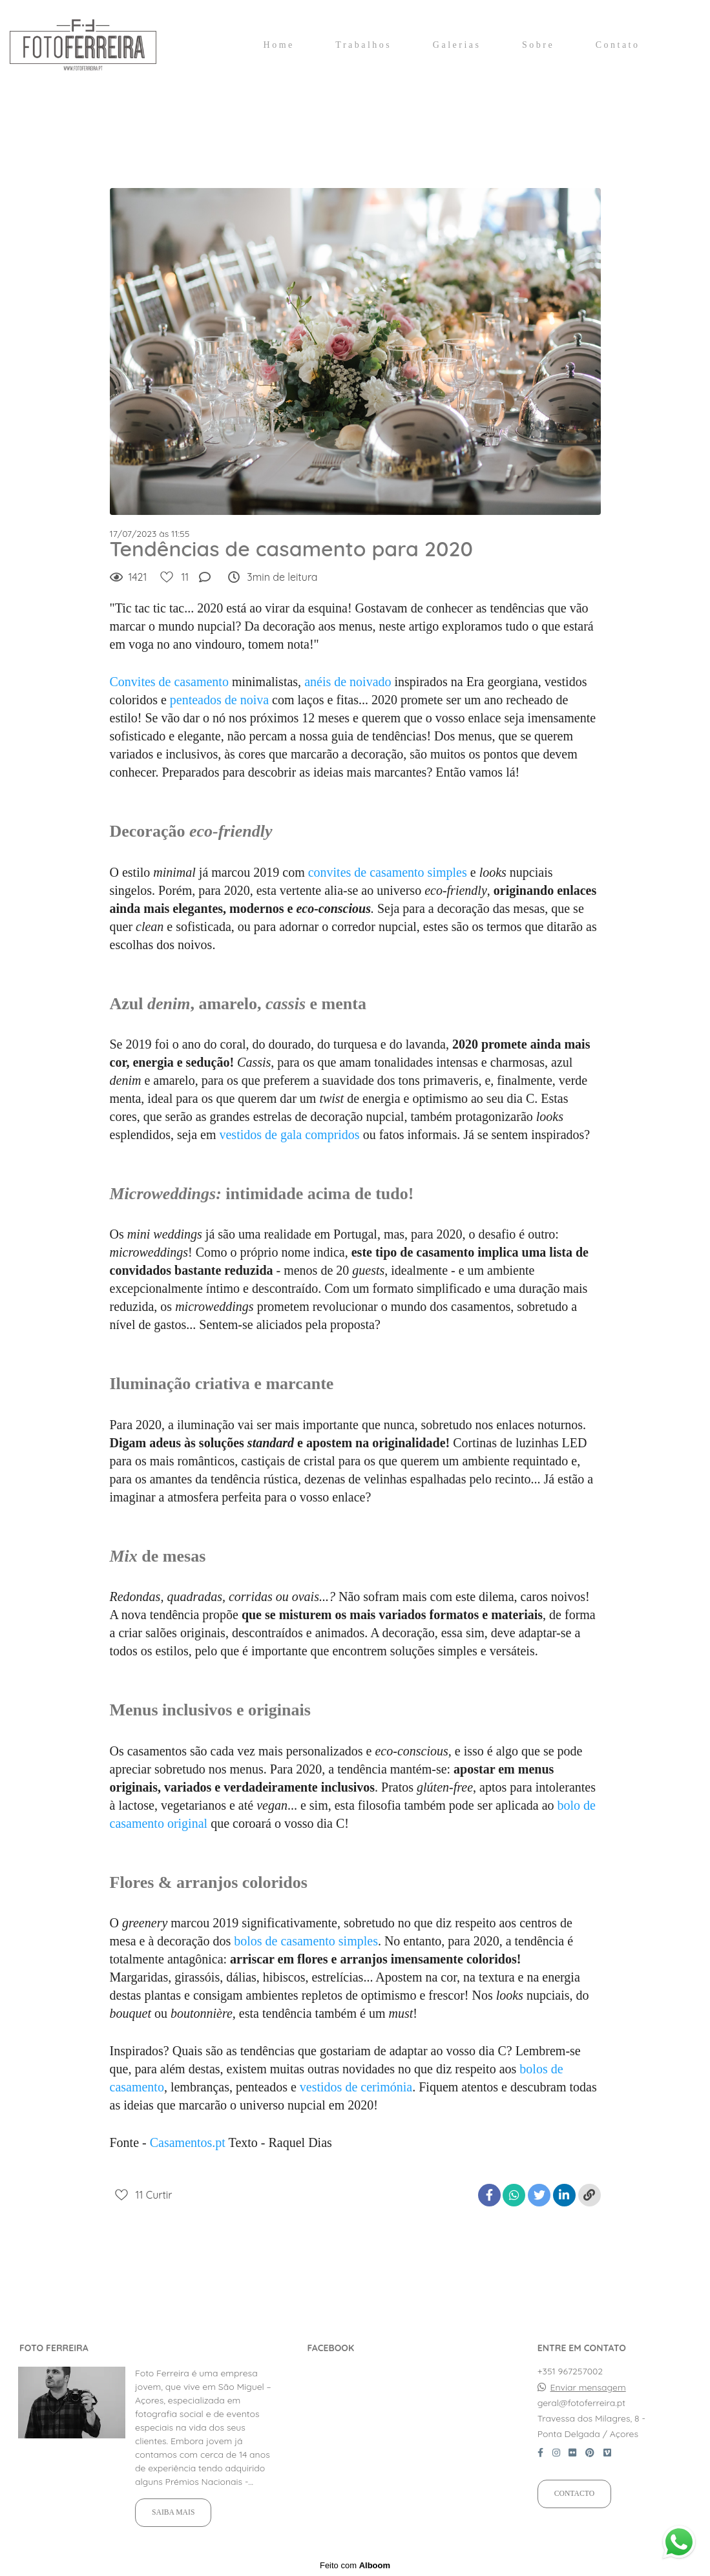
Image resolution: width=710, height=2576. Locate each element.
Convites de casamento (169, 682)
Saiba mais (173, 2512)
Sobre (538, 45)
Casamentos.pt (187, 2142)
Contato (618, 45)
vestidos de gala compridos (289, 1134)
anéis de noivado (347, 682)
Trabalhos (363, 45)
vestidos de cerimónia (356, 2087)
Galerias (457, 45)
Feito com (355, 2565)
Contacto (574, 2493)
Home (279, 45)
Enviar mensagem (588, 2387)
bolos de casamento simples (306, 1941)
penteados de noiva (219, 700)
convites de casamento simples (387, 872)
